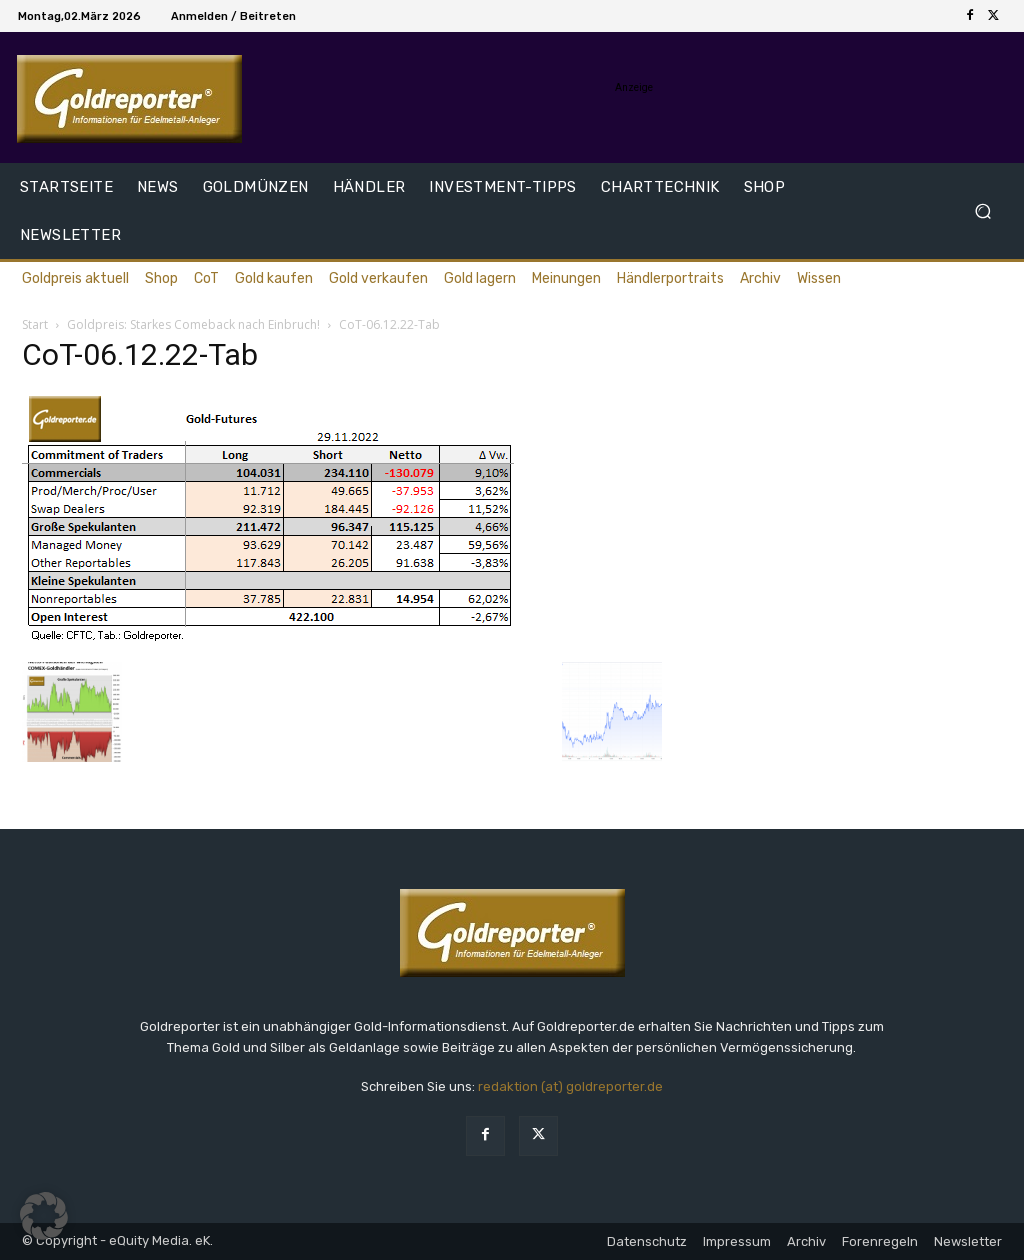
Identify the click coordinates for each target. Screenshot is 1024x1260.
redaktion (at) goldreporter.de (570, 1086)
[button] (982, 211)
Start (35, 324)
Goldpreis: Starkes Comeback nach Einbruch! (193, 324)
